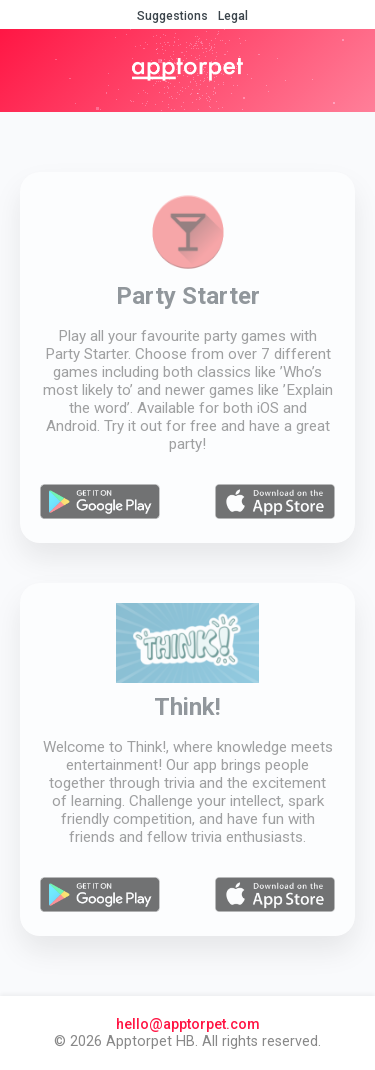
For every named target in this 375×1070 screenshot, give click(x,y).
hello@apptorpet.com (188, 1024)
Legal (233, 16)
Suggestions (172, 16)
